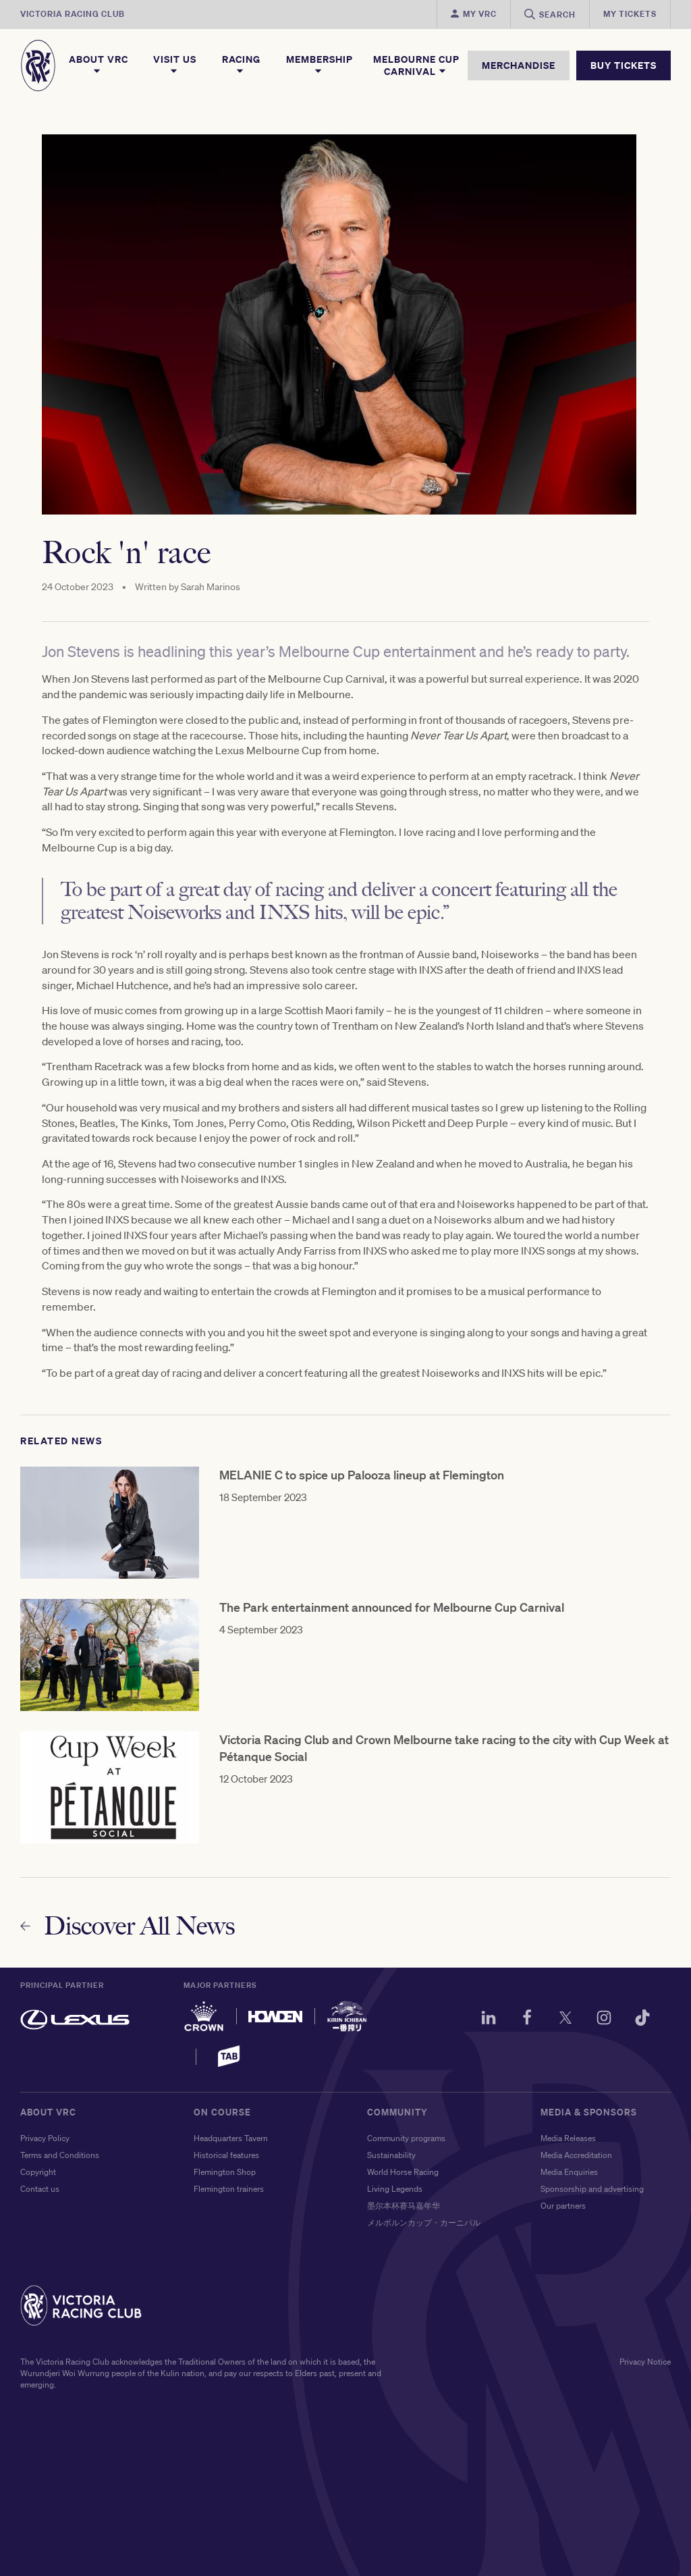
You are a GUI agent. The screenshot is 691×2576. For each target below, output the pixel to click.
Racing (241, 65)
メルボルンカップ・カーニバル (423, 2222)
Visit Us (174, 65)
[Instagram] (604, 2019)
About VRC (98, 65)
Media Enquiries (569, 2172)
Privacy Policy (45, 2138)
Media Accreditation (576, 2155)
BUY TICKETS (623, 65)
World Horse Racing (403, 2172)
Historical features (226, 2155)
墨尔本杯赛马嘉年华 (403, 2205)
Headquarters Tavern (231, 2138)
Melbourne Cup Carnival (416, 65)
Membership (319, 65)
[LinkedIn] (488, 2019)
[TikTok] (642, 2019)
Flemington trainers (229, 2188)
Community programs (406, 2138)
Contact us (39, 2188)
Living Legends (394, 2188)
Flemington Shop (225, 2172)
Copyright (38, 2172)
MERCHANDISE (518, 65)
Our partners (563, 2205)
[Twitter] (565, 2019)
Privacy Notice (645, 2361)
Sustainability (391, 2155)
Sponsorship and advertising (592, 2188)
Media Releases (568, 2138)
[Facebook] (527, 2019)
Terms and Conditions (59, 2155)
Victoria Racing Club (72, 14)
